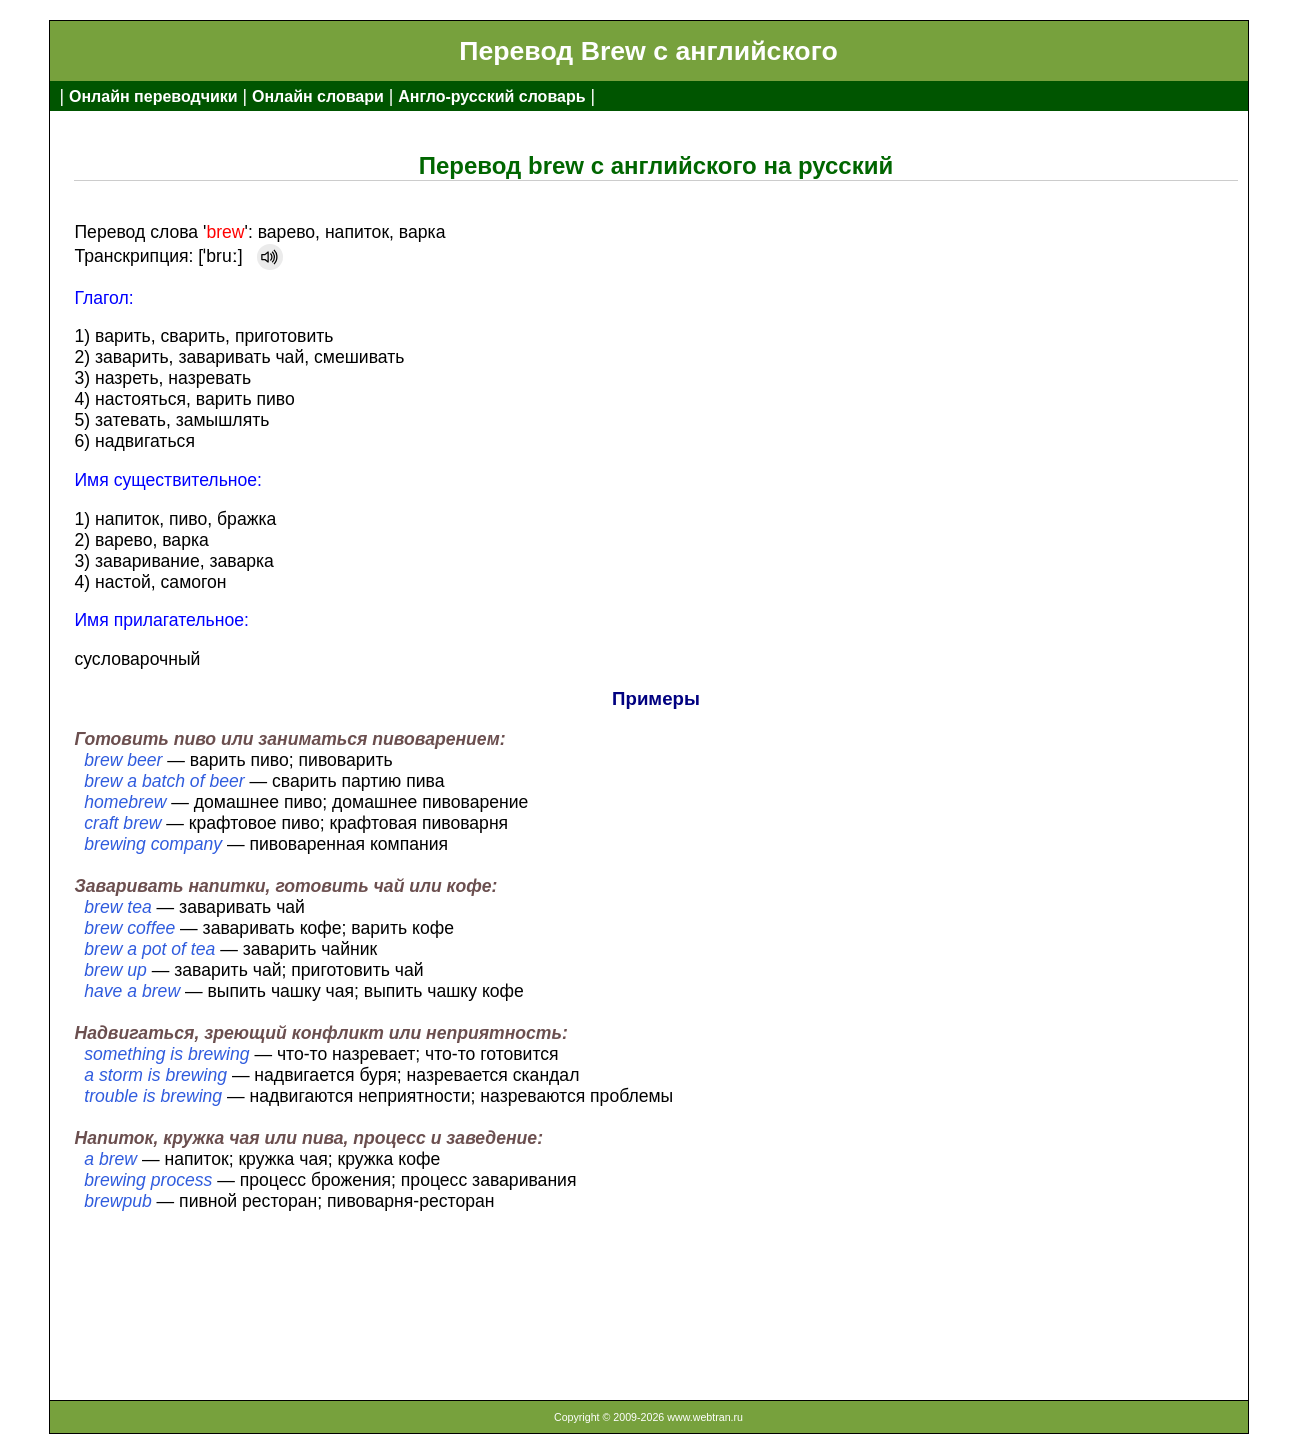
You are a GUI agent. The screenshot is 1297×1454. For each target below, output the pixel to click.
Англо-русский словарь (491, 96)
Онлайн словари (318, 96)
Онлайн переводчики (153, 96)
